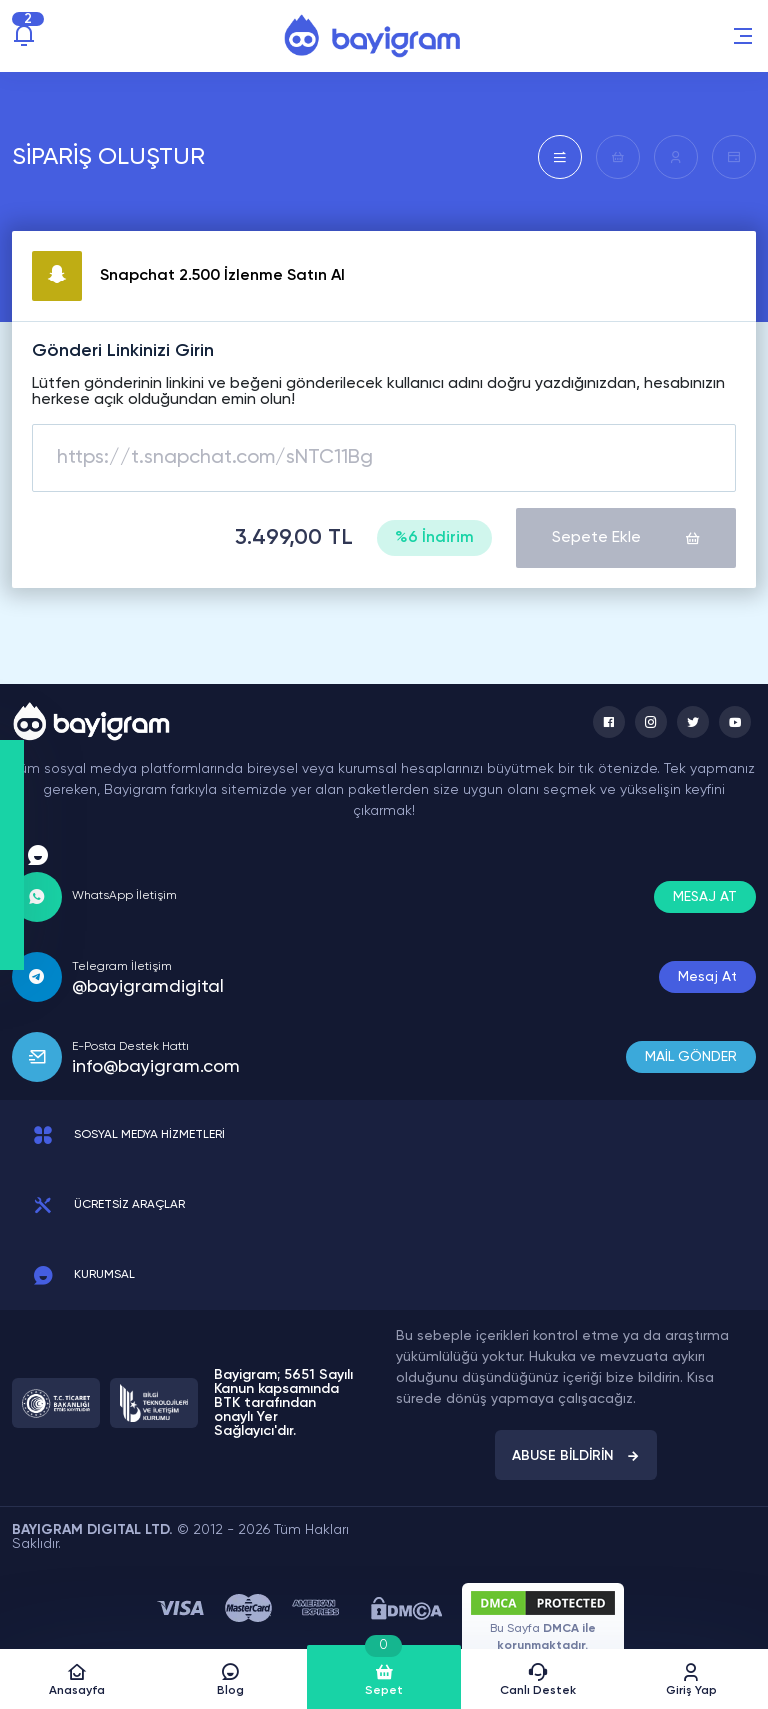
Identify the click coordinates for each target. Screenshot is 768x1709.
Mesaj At (707, 977)
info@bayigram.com (156, 1067)
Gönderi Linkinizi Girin (123, 351)
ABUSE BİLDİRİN (576, 1456)
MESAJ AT (705, 897)
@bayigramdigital (148, 987)
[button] (743, 36)
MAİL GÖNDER (691, 1057)
